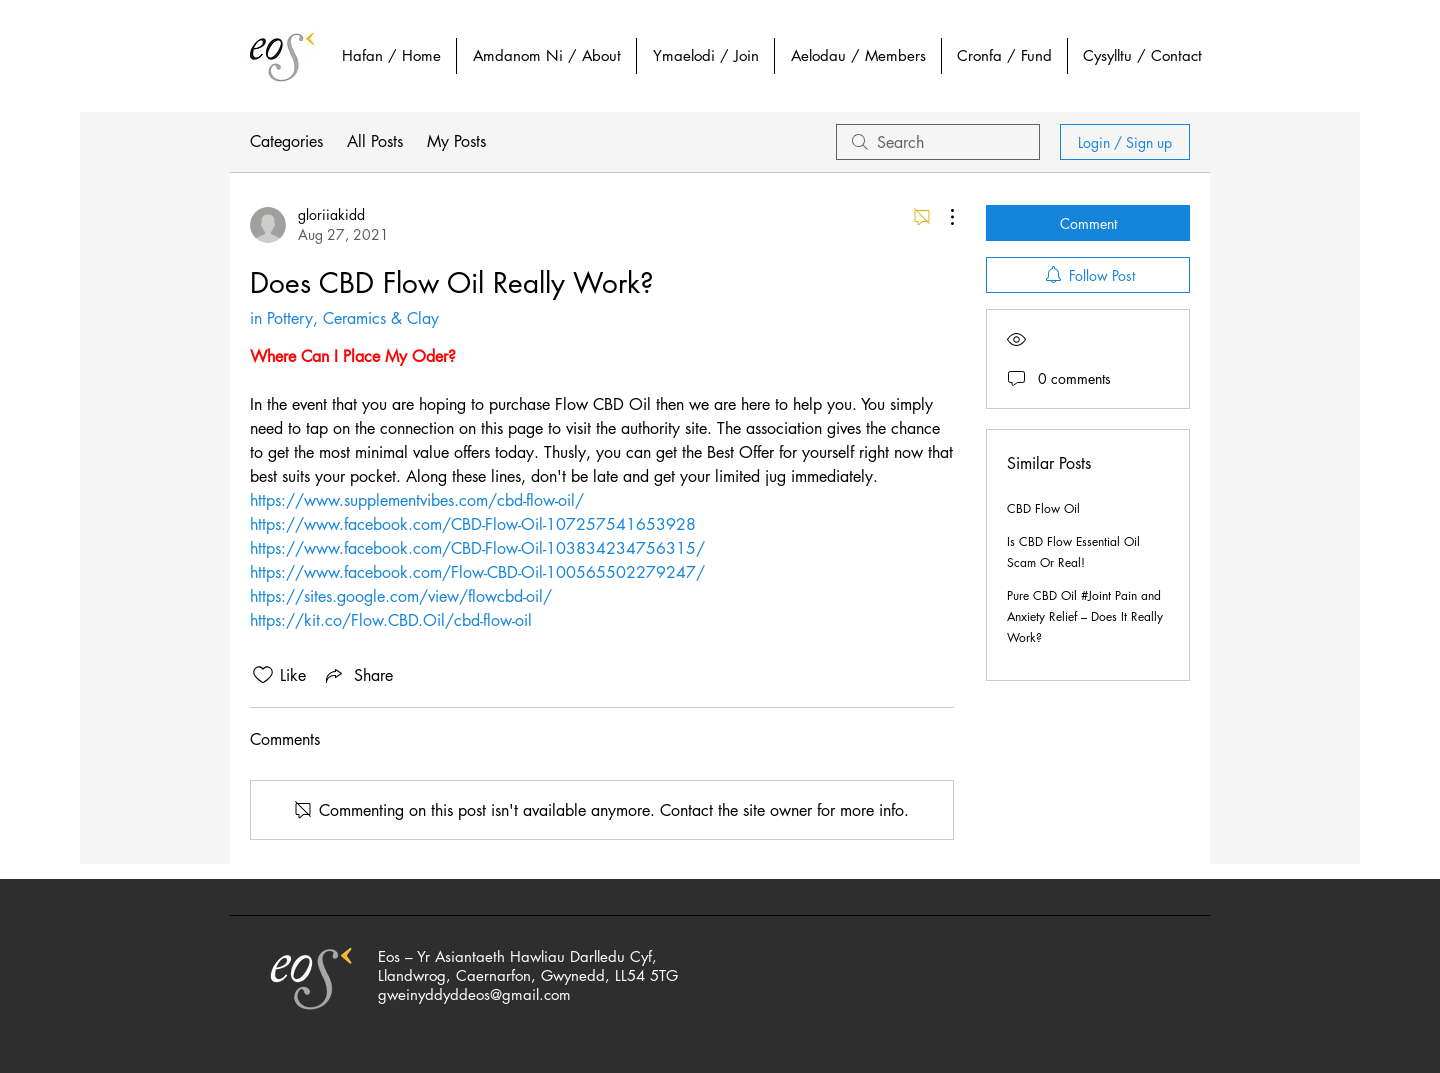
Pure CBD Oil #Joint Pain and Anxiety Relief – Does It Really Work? (1085, 616)
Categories (286, 141)
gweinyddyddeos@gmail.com (474, 994)
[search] (938, 142)
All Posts (375, 141)
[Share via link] (357, 675)
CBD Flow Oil (1043, 508)
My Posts (456, 141)
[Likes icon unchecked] (263, 675)
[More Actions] (942, 217)
